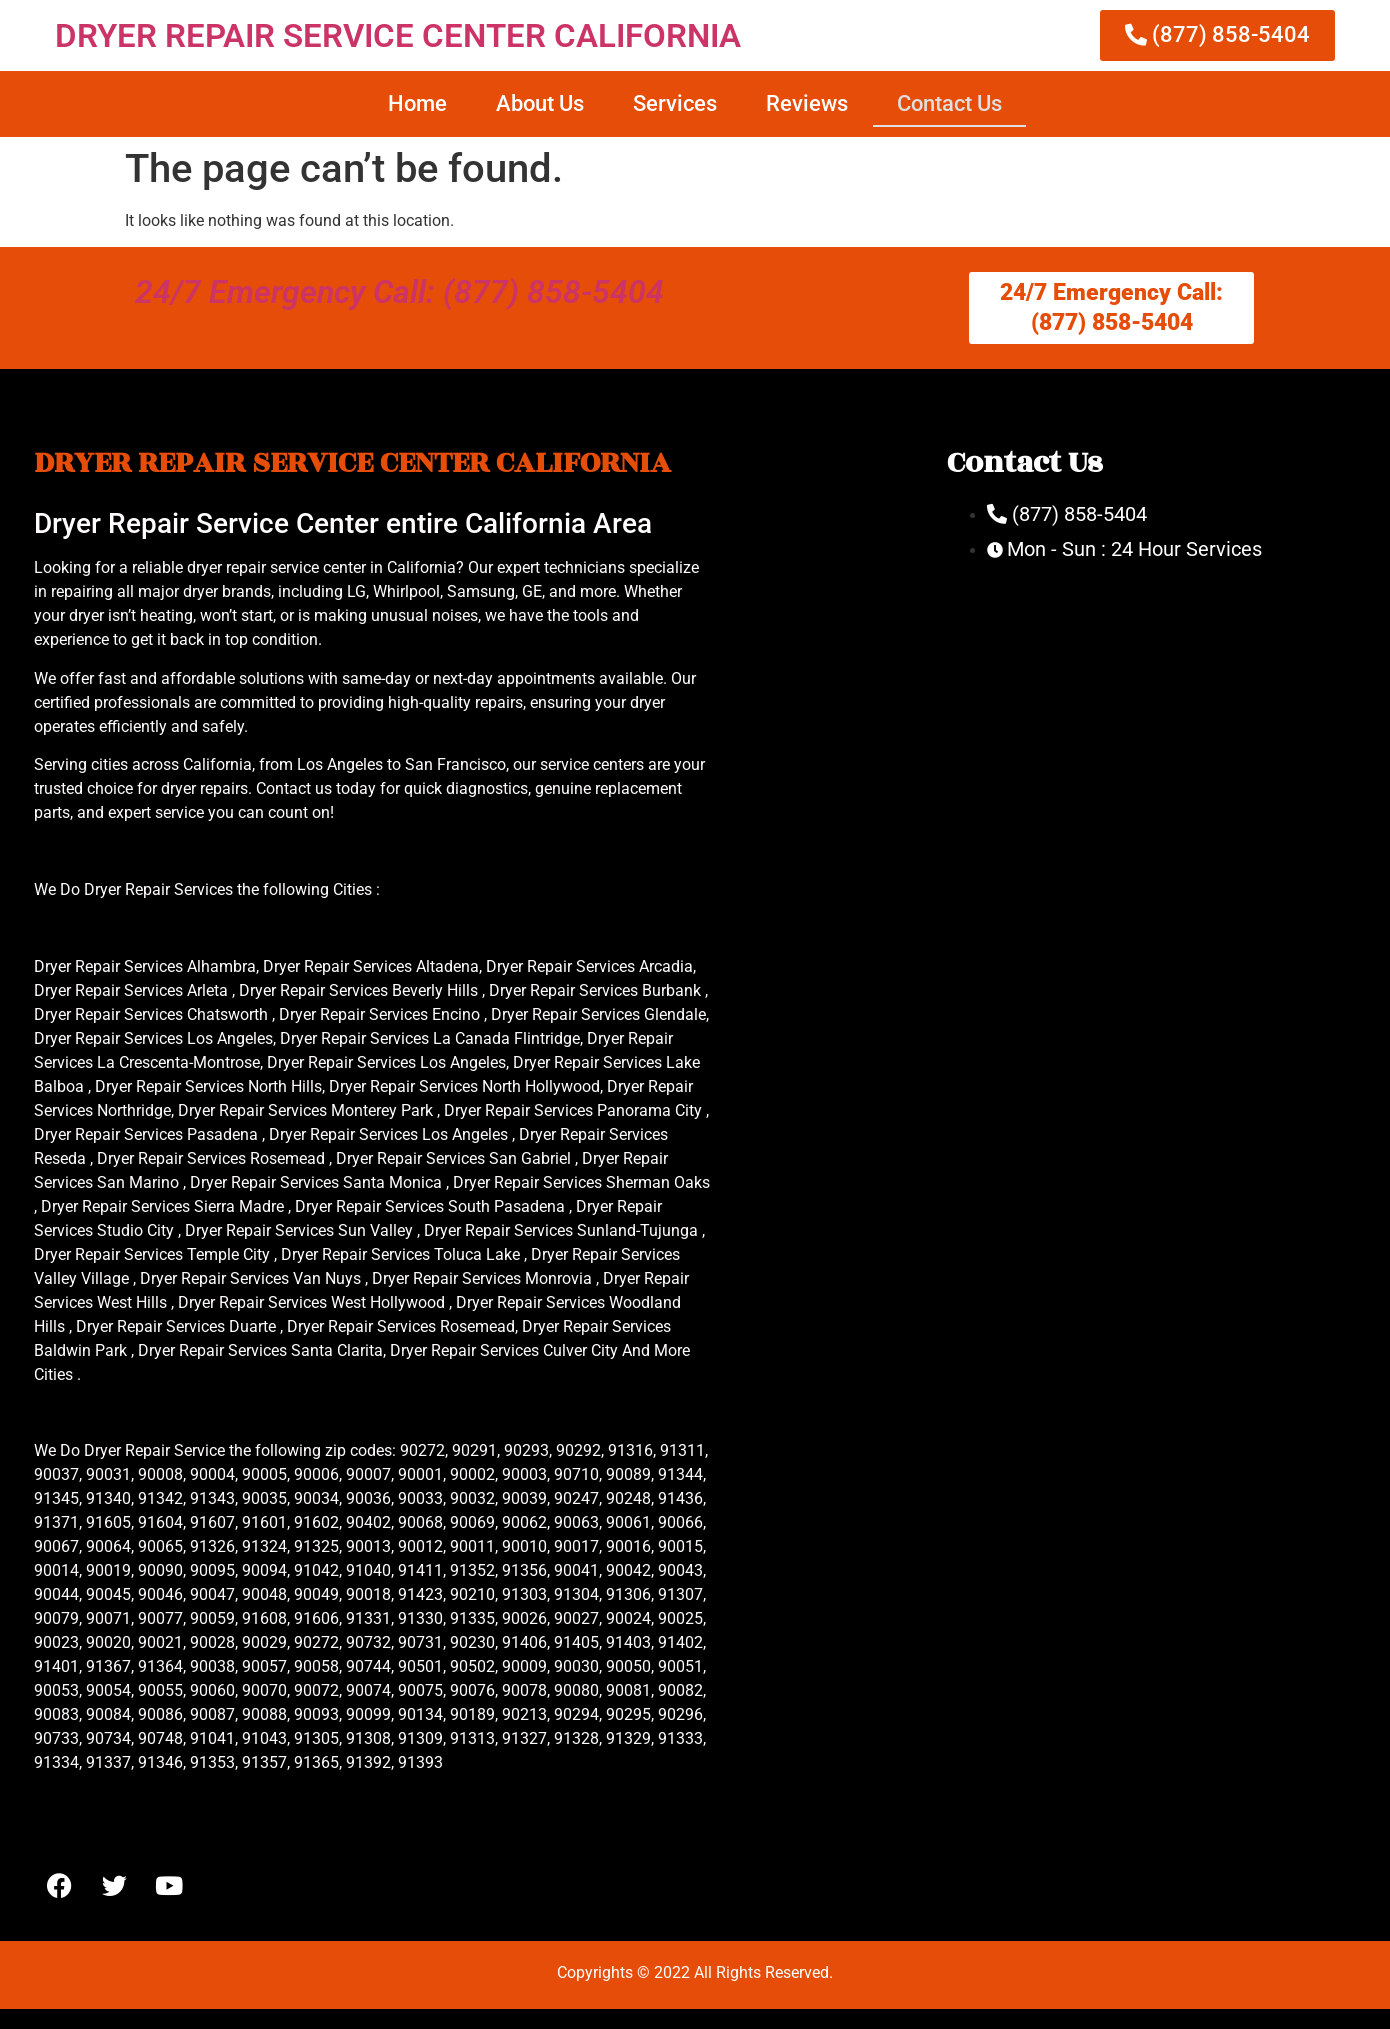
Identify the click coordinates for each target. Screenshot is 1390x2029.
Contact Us (949, 103)
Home (417, 103)
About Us (540, 103)
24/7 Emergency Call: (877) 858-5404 (399, 292)
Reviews (807, 103)
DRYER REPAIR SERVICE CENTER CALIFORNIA (398, 35)
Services (675, 103)
